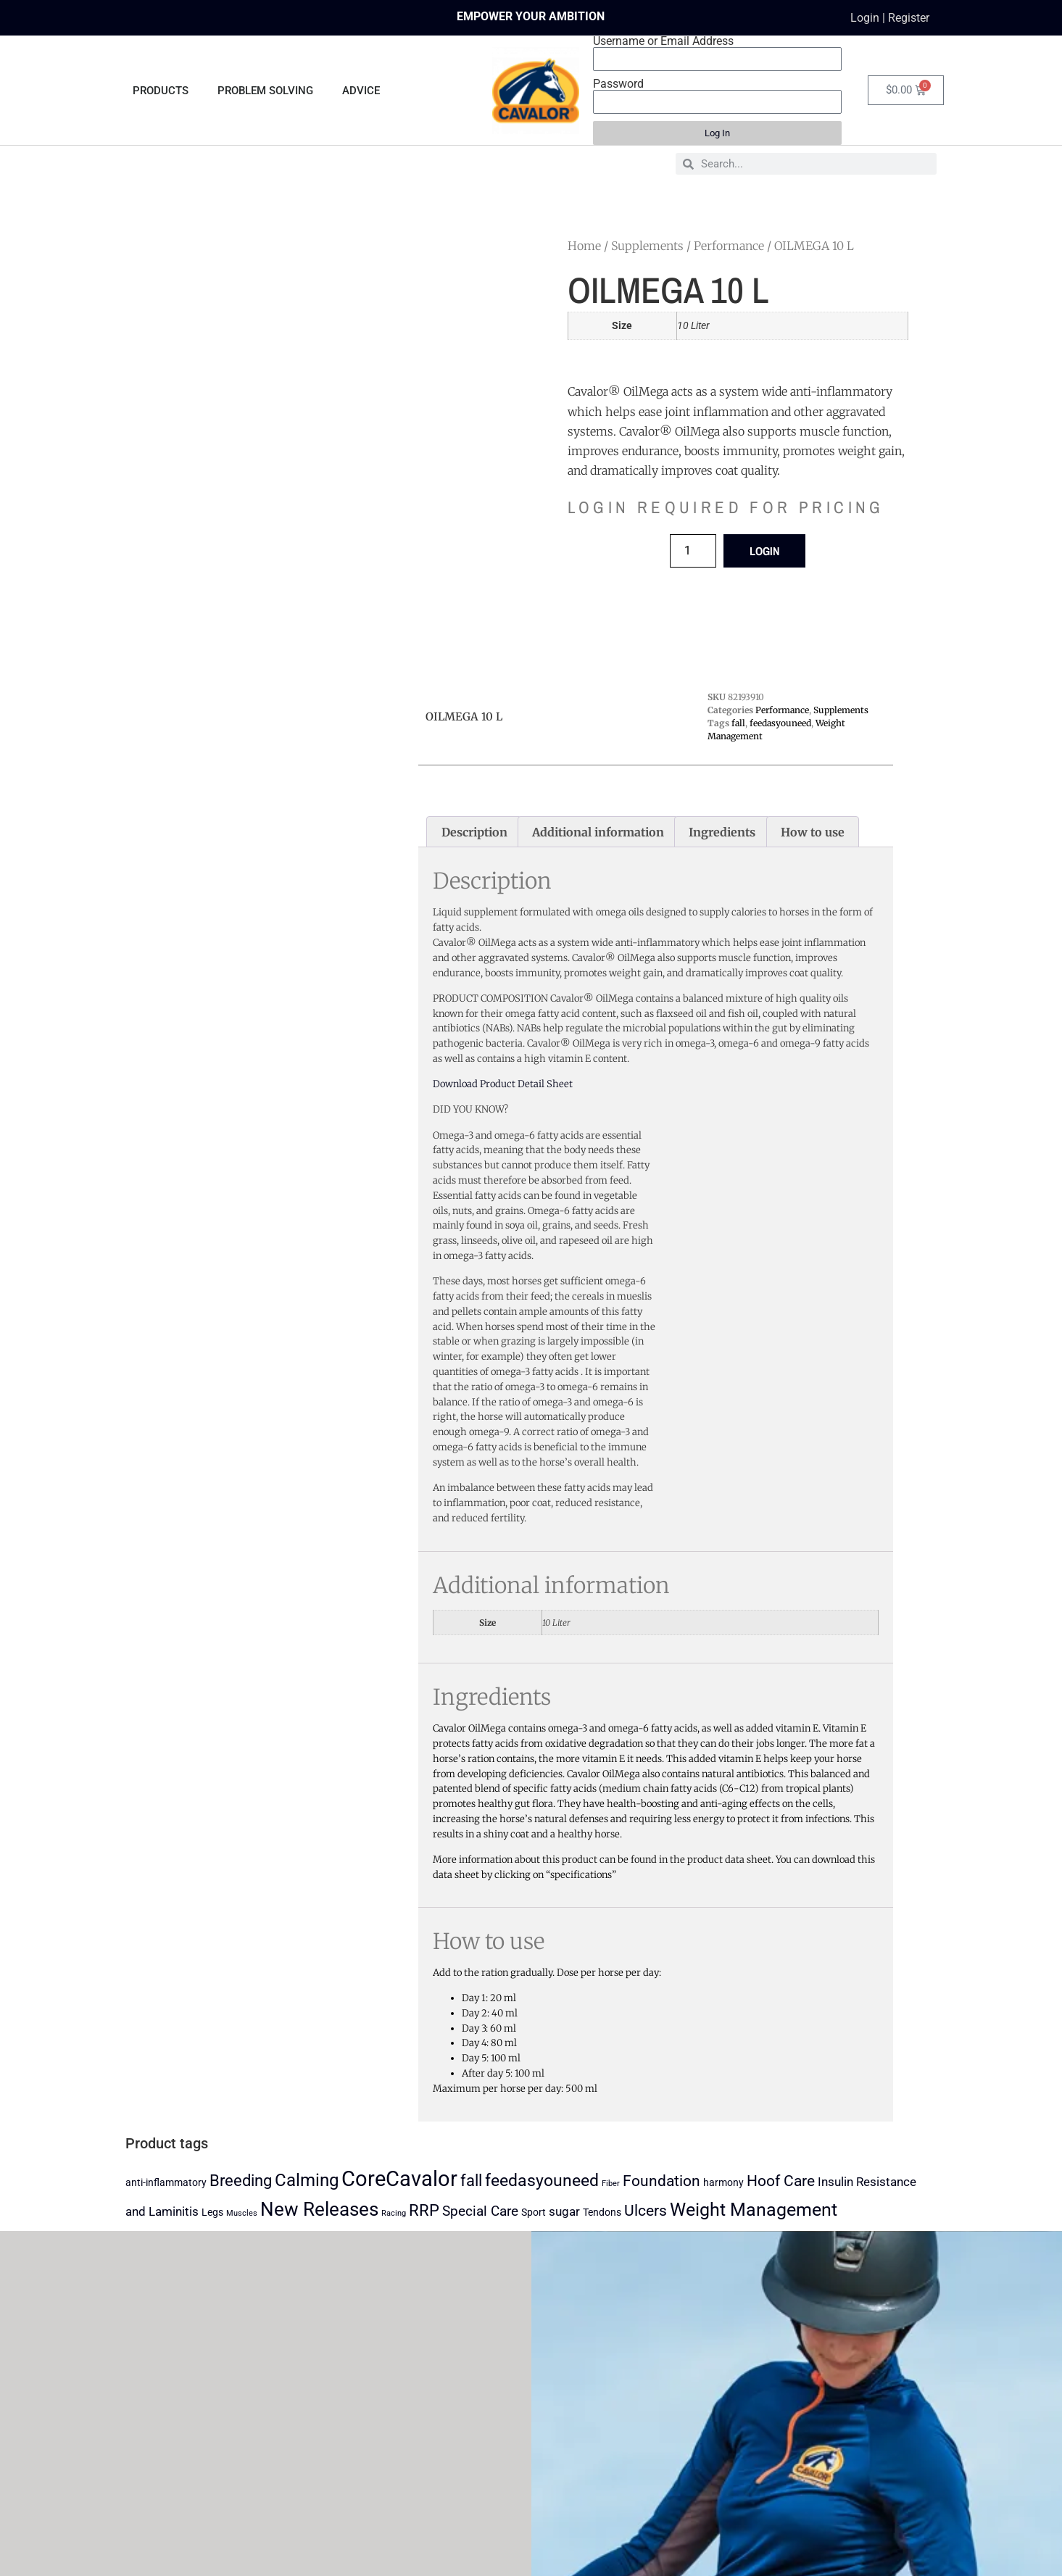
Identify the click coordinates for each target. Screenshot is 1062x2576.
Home (584, 245)
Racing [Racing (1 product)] (393, 2213)
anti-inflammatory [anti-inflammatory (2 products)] (166, 2183)
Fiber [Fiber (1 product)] (611, 2183)
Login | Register (889, 18)
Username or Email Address (663, 41)
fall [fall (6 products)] (471, 2181)
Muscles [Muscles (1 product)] (241, 2213)
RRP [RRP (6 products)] (424, 2210)
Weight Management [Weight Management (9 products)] (753, 2209)
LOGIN (764, 551)
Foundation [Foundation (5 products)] (661, 2181)
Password (618, 84)
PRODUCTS (160, 90)
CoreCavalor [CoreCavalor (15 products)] (399, 2178)
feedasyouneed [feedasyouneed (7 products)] (542, 2180)
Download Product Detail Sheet (503, 1084)
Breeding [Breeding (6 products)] (241, 2181)
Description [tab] (474, 832)
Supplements (647, 245)
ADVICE (361, 90)
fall (738, 723)
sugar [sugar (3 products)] (564, 2211)
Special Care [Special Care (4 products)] (480, 2211)
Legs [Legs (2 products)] (212, 2212)
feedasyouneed (780, 723)
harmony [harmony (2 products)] (723, 2183)
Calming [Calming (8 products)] (307, 2180)
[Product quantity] (693, 551)
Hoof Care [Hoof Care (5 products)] (781, 2181)
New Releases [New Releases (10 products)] (319, 2209)
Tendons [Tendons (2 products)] (602, 2212)
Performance (729, 245)
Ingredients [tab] (722, 832)
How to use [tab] (813, 832)
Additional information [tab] (598, 832)
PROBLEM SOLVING (265, 90)
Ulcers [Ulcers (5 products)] (645, 2210)
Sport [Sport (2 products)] (533, 2212)
